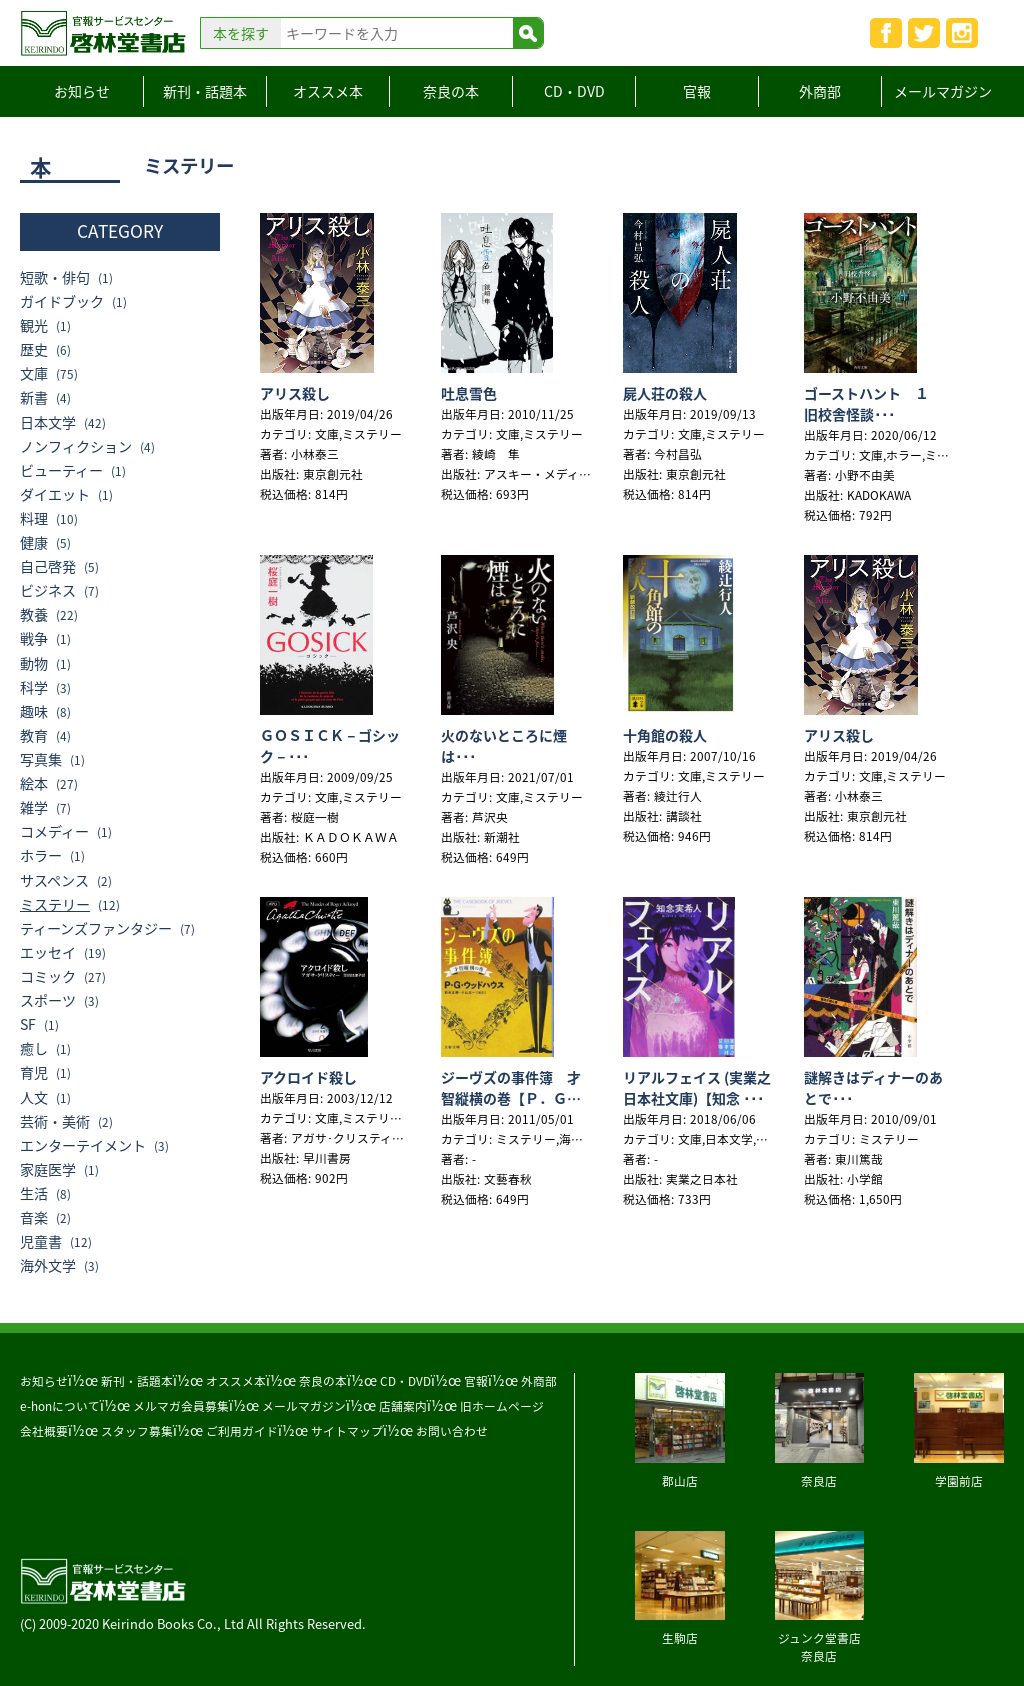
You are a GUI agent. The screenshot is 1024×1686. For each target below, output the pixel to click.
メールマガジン (943, 91)
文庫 (34, 373)
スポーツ (48, 1000)
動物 (34, 663)
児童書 (41, 1241)
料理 (34, 518)
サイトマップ (347, 1431)
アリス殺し (295, 393)
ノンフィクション (76, 446)
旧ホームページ (502, 1406)
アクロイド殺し (308, 1077)
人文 (34, 1097)
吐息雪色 (469, 393)
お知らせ (82, 91)
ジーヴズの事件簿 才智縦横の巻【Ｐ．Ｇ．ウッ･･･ (511, 1098)
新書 (34, 397)
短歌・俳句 (55, 277)
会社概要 (44, 1431)
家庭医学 (48, 1169)
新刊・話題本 (205, 91)
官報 (697, 91)
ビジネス (48, 590)
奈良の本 (451, 91)
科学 (34, 687)
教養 (34, 614)
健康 (34, 542)
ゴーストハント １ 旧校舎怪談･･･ (875, 403)
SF (28, 1024)
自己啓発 (48, 566)
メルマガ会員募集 (181, 1406)
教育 (34, 735)
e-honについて (60, 1406)
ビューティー (61, 470)
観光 (34, 325)
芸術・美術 (55, 1121)
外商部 (820, 91)
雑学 (34, 807)
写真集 (41, 759)
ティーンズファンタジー (96, 928)
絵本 (34, 783)
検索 (528, 33)
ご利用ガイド (242, 1431)
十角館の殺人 (665, 735)
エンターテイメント (83, 1145)
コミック (48, 976)
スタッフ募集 (137, 1431)
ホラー (41, 855)
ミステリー (55, 904)
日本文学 (48, 422)
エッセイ (48, 952)
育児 (34, 1072)
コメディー (54, 831)
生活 (34, 1193)
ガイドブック (62, 301)
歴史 (34, 349)
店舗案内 (403, 1406)
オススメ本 (328, 91)
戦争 (34, 638)
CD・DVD (574, 91)
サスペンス (54, 880)
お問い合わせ (452, 1431)
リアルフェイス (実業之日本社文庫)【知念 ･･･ (697, 1087)
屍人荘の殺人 (665, 393)
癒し (34, 1048)
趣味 (34, 711)
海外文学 (48, 1265)
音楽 (34, 1217)
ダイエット (55, 494)
